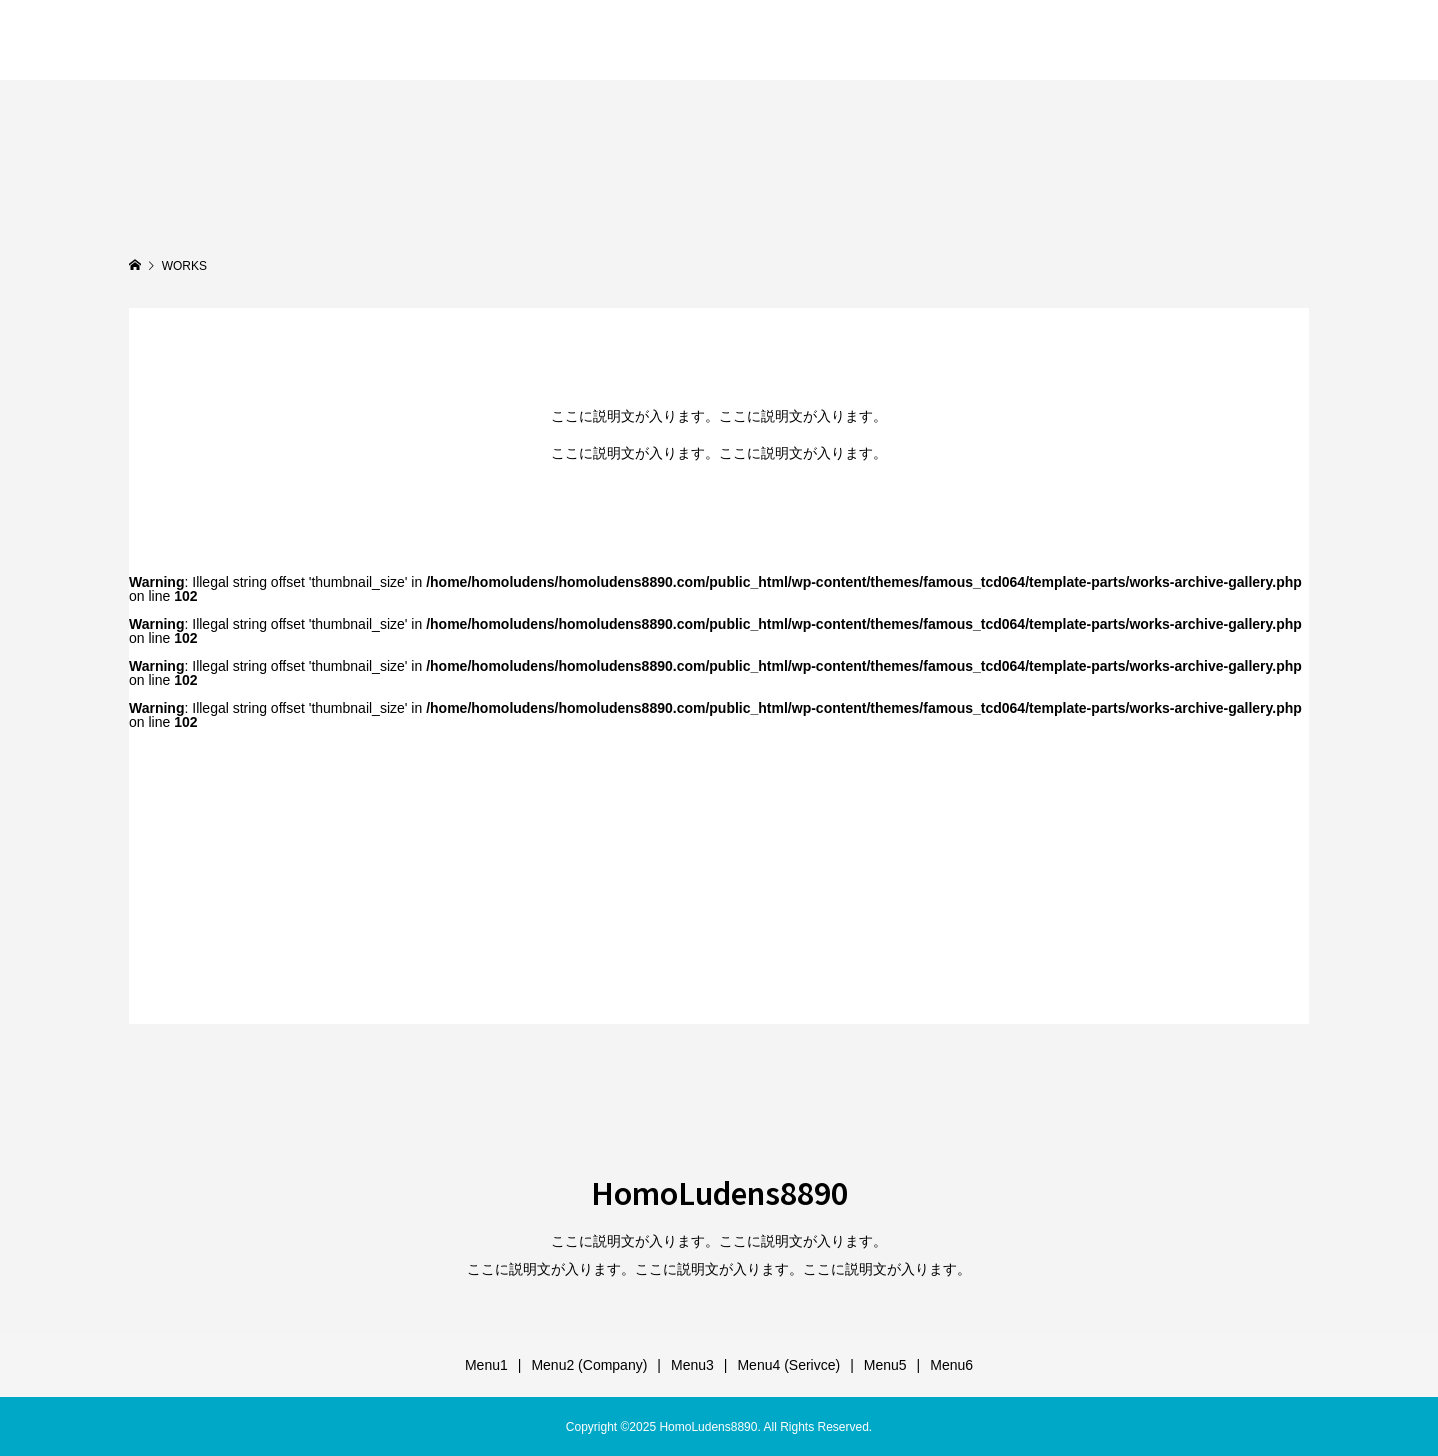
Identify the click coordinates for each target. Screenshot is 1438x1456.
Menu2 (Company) (589, 1365)
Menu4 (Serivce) (788, 1365)
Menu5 (885, 1365)
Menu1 (486, 1365)
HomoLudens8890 (257, 39)
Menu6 (951, 1365)
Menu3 (692, 1365)
